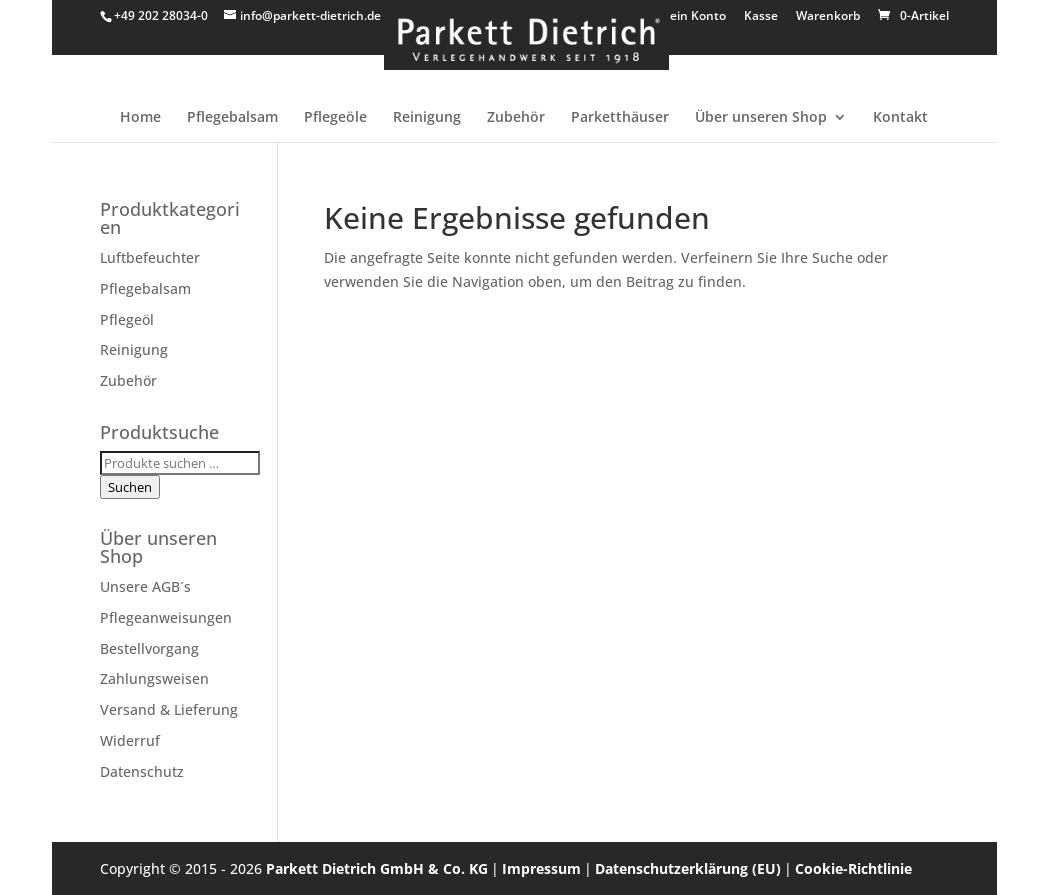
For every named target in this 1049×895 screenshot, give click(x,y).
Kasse (761, 17)
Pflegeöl (127, 319)
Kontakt (900, 118)
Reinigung (427, 118)
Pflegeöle (335, 118)
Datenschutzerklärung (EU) (688, 868)
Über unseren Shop (761, 118)
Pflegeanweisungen (166, 617)
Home (140, 118)
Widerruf (130, 740)
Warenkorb (828, 17)
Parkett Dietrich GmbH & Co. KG (377, 868)
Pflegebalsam (232, 118)
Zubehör (516, 118)
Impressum (541, 868)
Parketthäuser (620, 118)
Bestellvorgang (149, 648)
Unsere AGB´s (145, 586)
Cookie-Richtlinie (853, 868)
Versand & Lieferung (169, 709)
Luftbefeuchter (150, 257)
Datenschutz (142, 771)
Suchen (130, 487)
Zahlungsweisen (154, 678)
